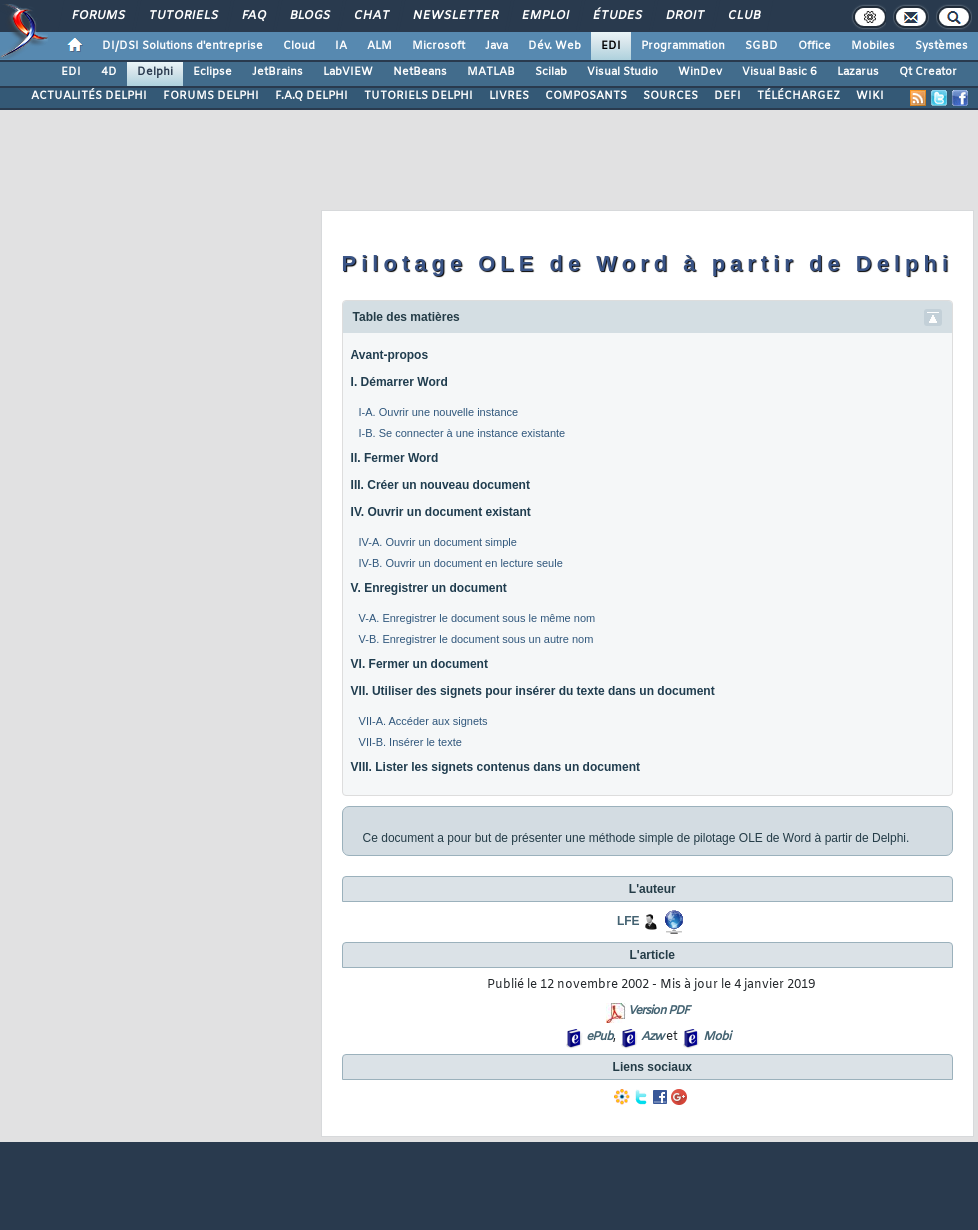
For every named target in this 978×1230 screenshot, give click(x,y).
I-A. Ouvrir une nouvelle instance (439, 412)
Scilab (551, 72)
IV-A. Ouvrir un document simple (438, 542)
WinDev (700, 72)
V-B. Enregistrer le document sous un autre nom (476, 639)
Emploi (544, 16)
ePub (599, 1037)
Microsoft (438, 46)
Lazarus (858, 72)
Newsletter (454, 16)
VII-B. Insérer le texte (410, 742)
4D (109, 72)
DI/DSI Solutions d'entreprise (182, 46)
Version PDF (658, 1011)
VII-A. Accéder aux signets (423, 721)
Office (814, 46)
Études (616, 16)
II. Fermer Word (395, 458)
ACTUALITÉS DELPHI (89, 96)
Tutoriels (182, 16)
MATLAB (491, 72)
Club (743, 16)
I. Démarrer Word (399, 382)
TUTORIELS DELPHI (418, 96)
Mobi (716, 1037)
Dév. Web (554, 46)
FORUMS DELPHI (211, 96)
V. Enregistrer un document (429, 588)
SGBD (761, 46)
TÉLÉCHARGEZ (798, 96)
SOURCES (670, 96)
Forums (97, 16)
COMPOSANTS (586, 96)
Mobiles (873, 46)
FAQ (253, 16)
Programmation (683, 46)
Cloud (299, 46)
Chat (370, 16)
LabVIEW (348, 72)
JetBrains (277, 72)
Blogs (309, 16)
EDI (611, 46)
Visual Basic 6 (779, 72)
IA (341, 46)
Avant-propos (390, 355)
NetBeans (420, 72)
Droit (684, 16)
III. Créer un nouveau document (440, 485)
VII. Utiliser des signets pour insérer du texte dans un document (533, 691)
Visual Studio (622, 72)
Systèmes (941, 46)
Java (496, 46)
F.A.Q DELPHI (311, 96)
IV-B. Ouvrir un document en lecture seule (461, 563)
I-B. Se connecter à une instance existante (462, 433)
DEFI (727, 96)
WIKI (870, 96)
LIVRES (509, 96)
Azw (652, 1037)
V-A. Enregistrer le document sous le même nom (477, 618)
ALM (379, 46)
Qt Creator (928, 72)
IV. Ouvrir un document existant (441, 512)
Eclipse (212, 72)
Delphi (155, 72)
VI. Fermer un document (419, 664)
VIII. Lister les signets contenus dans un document (495, 767)
